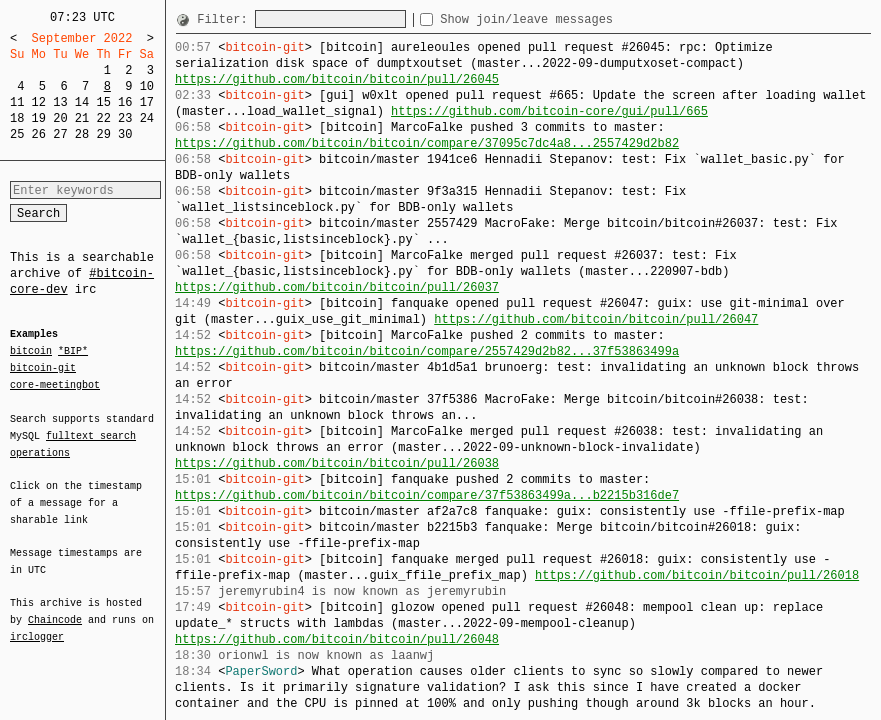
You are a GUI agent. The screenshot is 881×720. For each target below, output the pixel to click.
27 (60, 134)
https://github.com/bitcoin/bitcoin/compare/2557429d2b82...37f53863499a (427, 351)
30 (125, 134)
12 (39, 102)
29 (103, 134)
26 (39, 134)
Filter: (226, 19)
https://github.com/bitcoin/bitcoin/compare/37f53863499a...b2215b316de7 (427, 495)
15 (103, 102)
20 (60, 118)
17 (147, 102)
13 (60, 102)
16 (125, 102)
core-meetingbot (55, 384)
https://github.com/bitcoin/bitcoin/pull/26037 (337, 287)
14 (82, 102)
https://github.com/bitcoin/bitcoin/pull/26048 (337, 639)
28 (82, 134)
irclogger (37, 624)
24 (147, 118)
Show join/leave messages (562, 19)
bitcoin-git (43, 368)
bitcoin (31, 352)
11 (17, 102)
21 (82, 118)
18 (17, 118)
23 (125, 118)
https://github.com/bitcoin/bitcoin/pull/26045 (337, 79)
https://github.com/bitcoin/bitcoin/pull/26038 (337, 463)
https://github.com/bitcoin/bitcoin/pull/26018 (697, 575)
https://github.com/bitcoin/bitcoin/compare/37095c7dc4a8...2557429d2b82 (427, 143)
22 (103, 118)
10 (147, 86)
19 (39, 118)
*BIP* (73, 352)
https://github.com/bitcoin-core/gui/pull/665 (549, 111)
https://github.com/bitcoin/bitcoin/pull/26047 (596, 319)
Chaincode (55, 608)
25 (17, 134)
